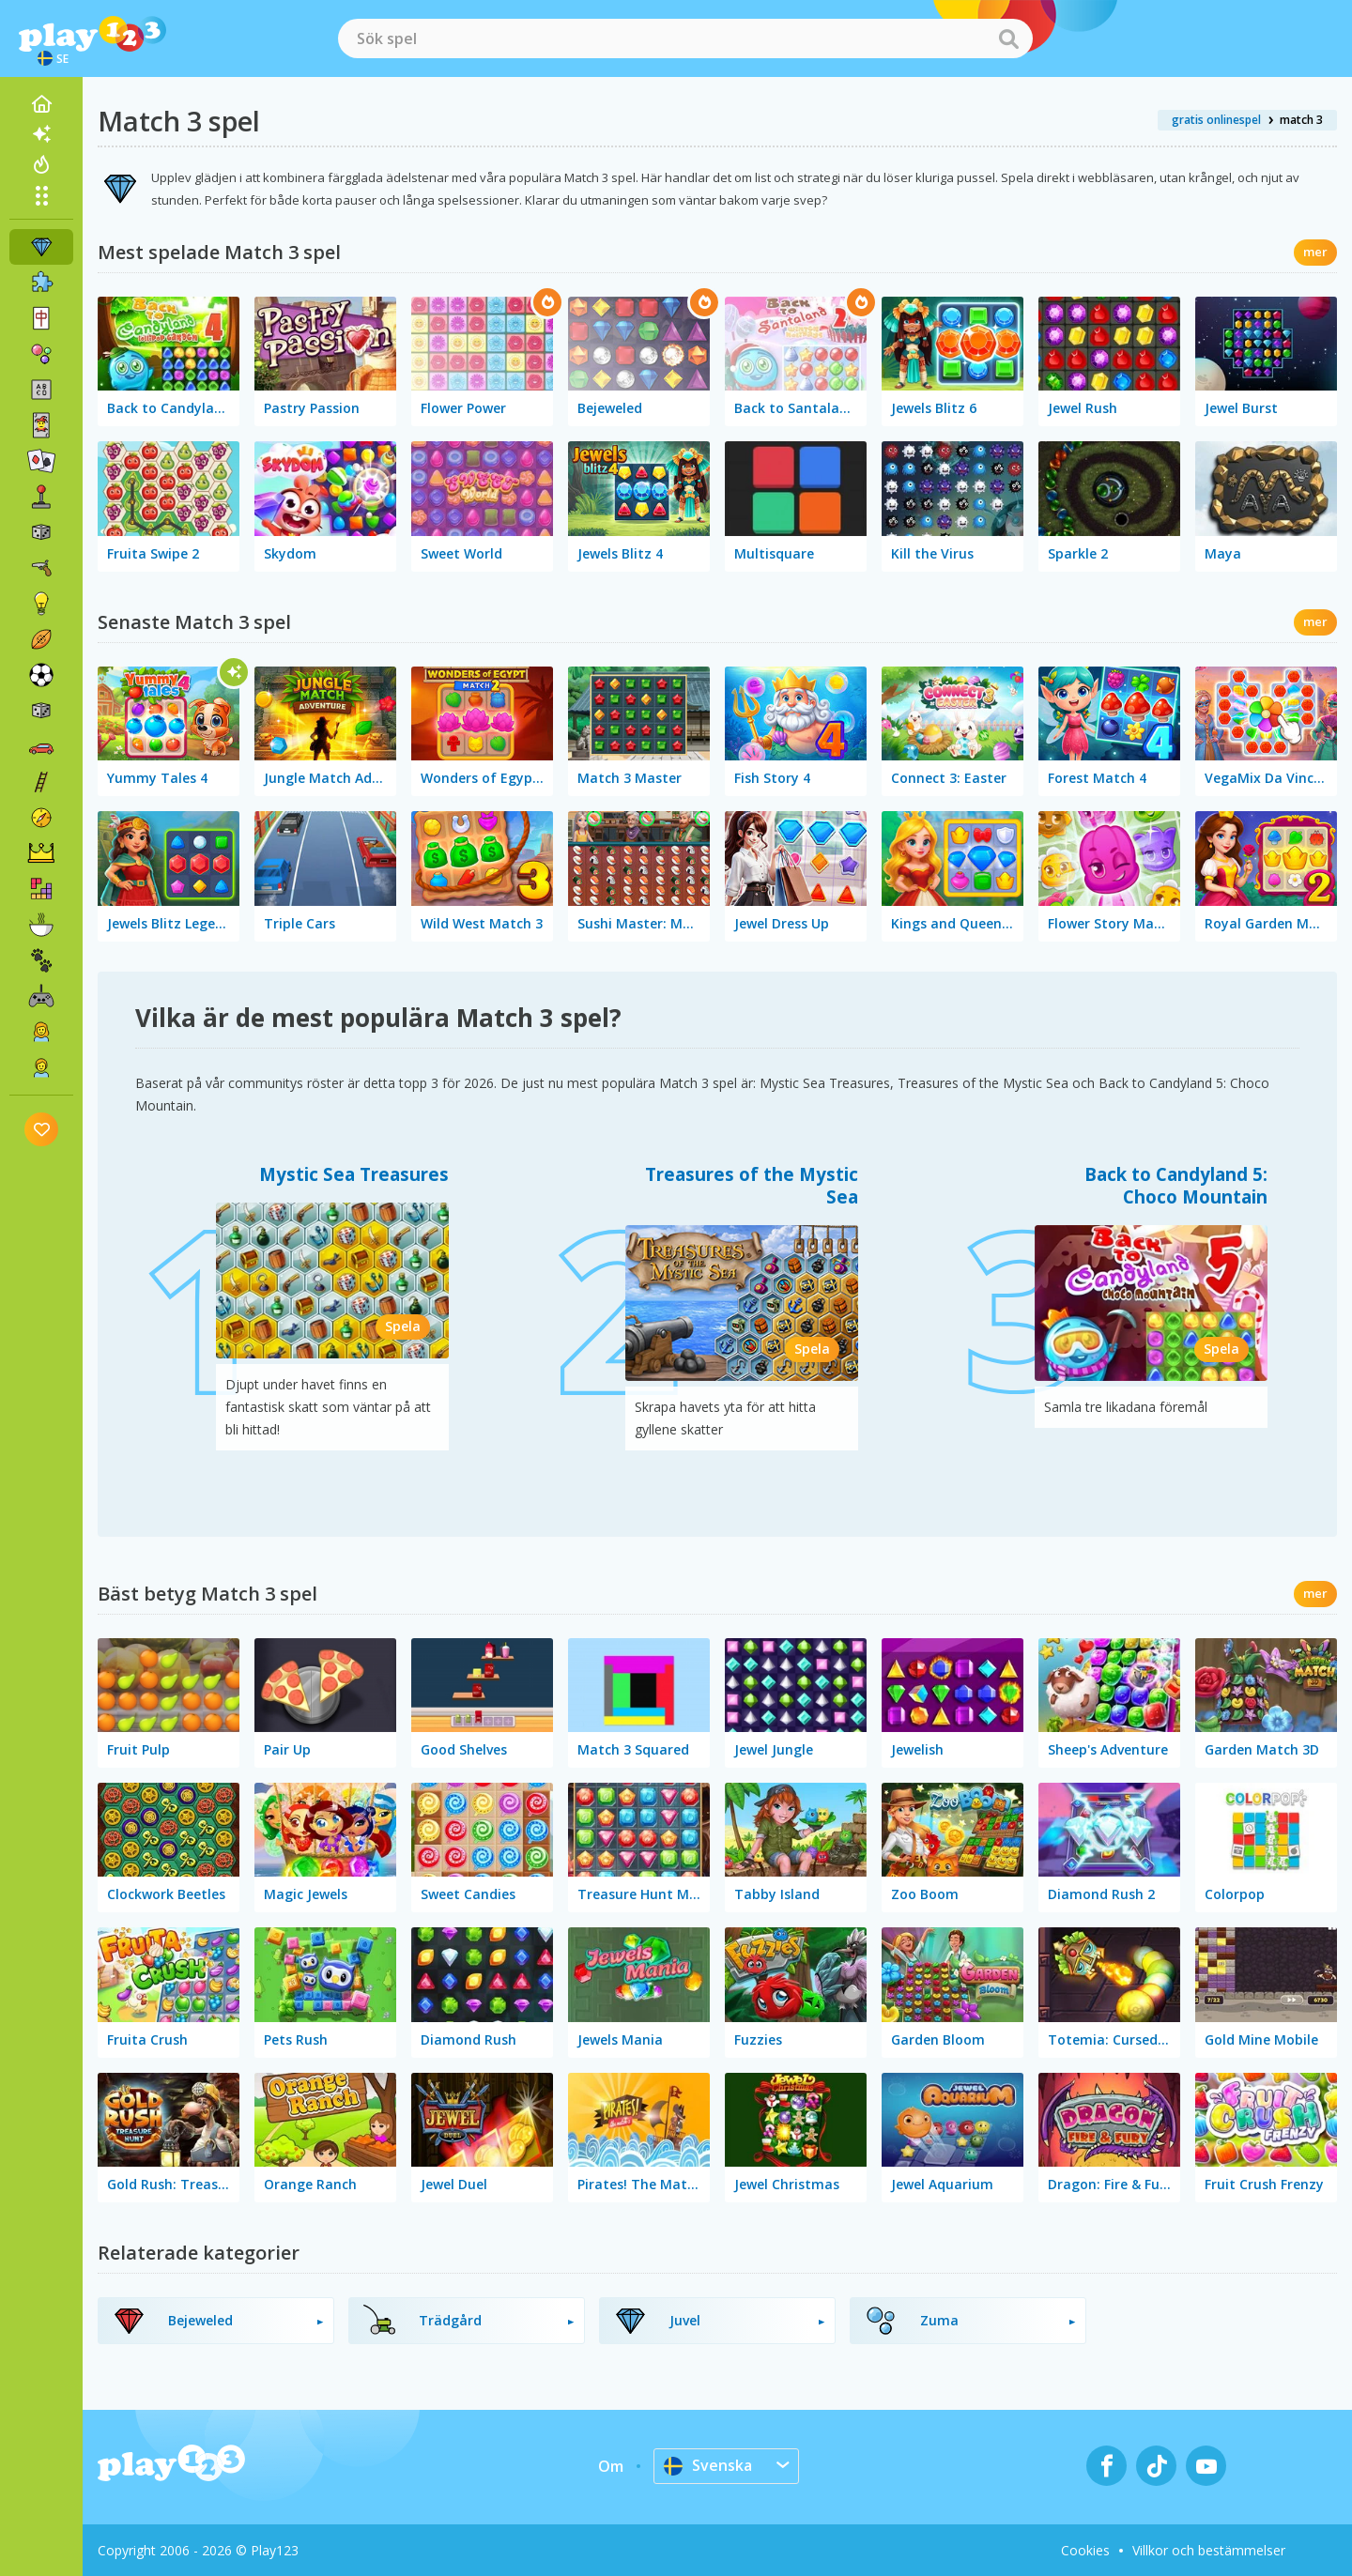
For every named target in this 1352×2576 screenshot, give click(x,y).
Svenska (708, 2465)
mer (1315, 251)
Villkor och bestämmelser (1208, 2550)
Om (610, 2466)
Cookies (1085, 2550)
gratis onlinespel (1216, 120)
